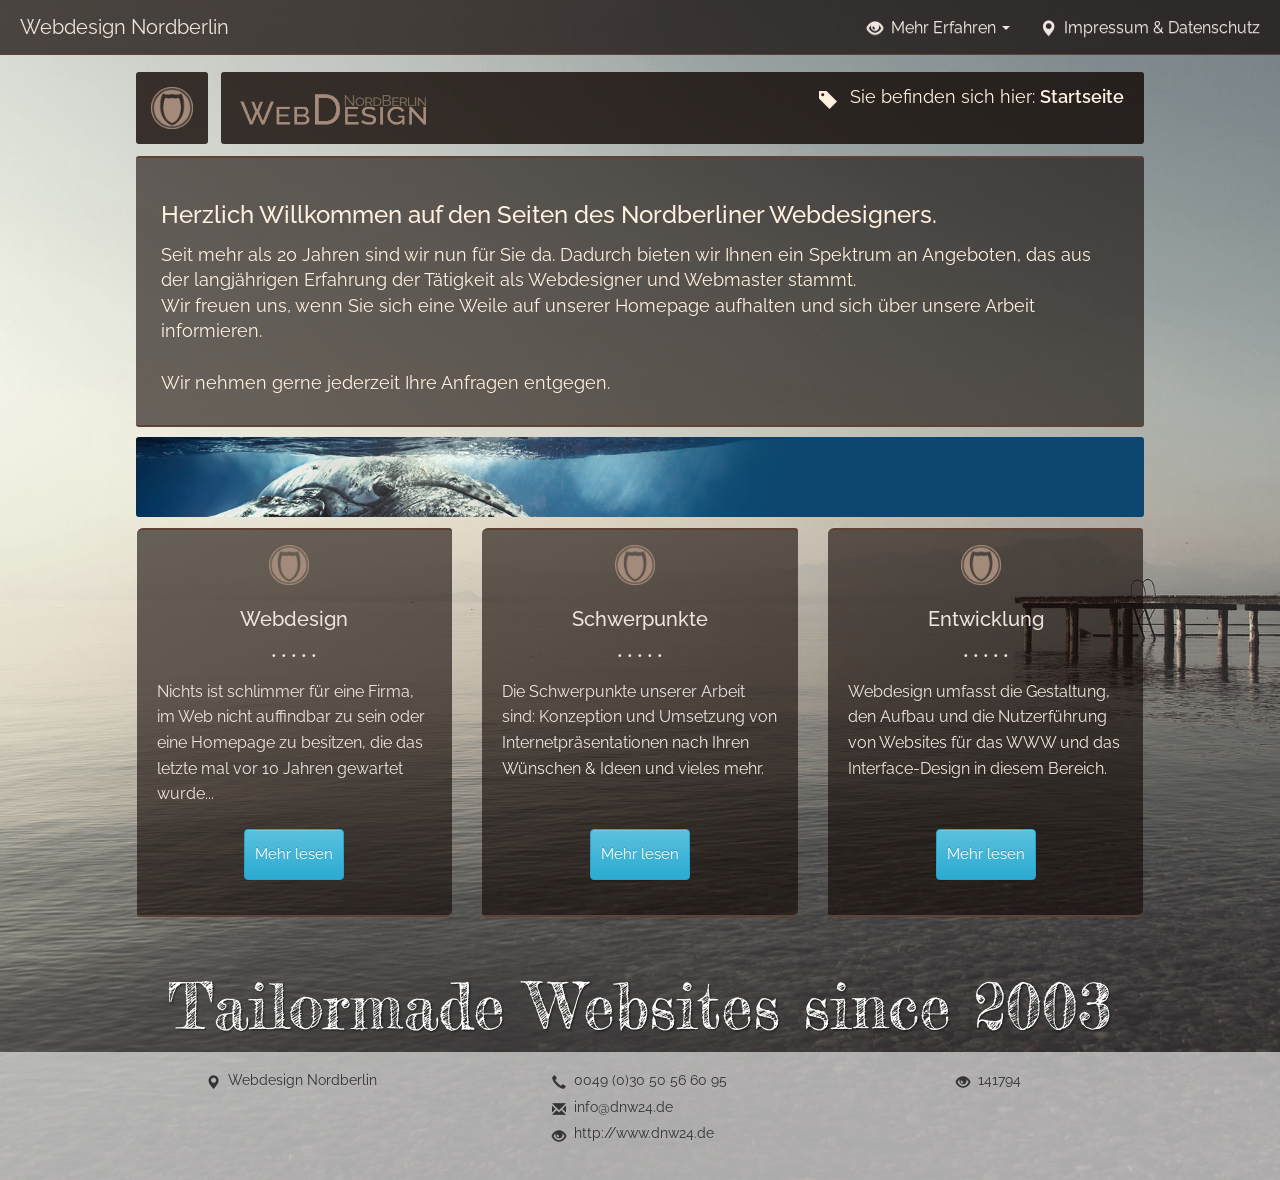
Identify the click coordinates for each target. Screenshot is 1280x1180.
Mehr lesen (294, 854)
